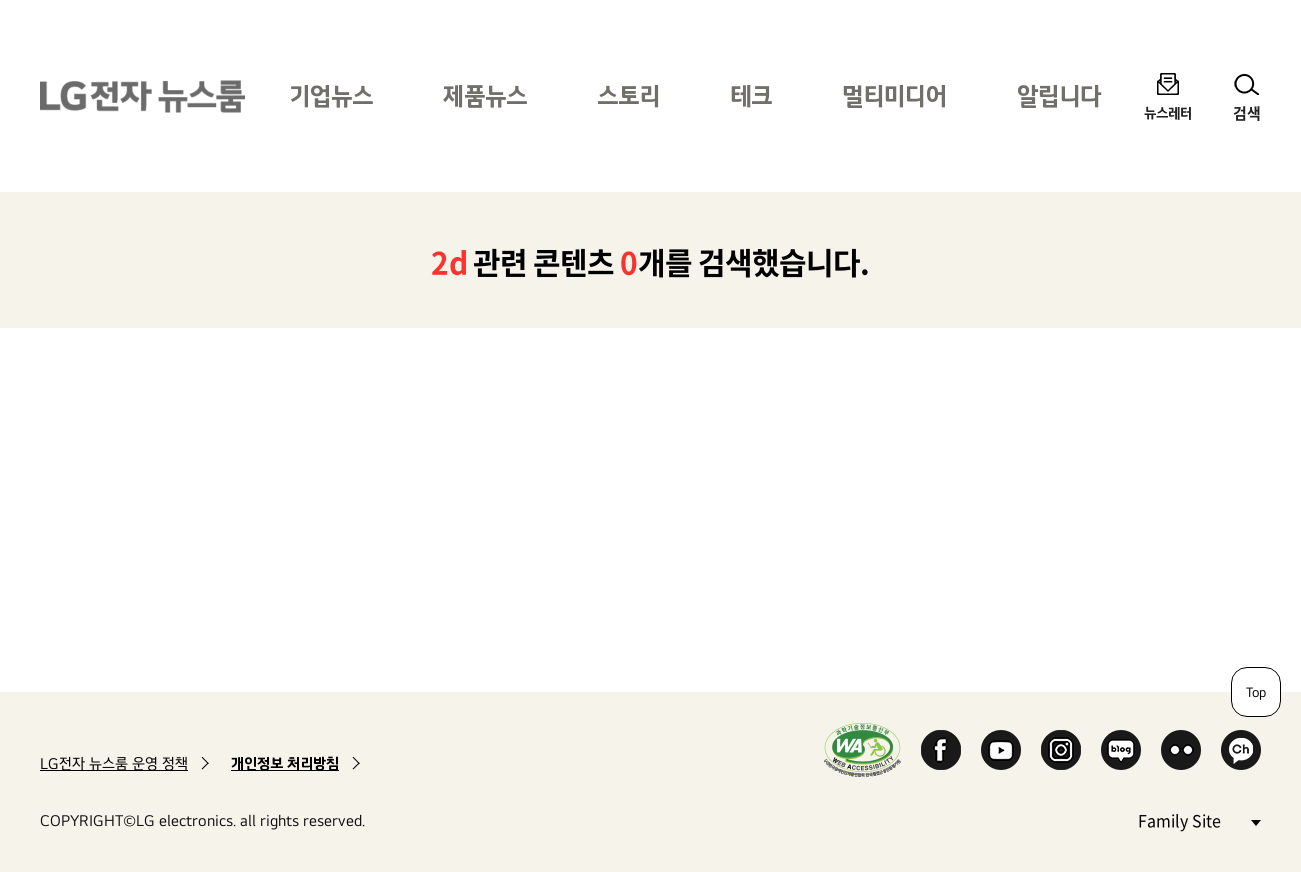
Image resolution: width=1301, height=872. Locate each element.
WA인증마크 (862, 749)
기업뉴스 (331, 95)
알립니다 (1059, 95)
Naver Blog (1121, 750)
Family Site (1199, 819)
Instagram (1061, 750)
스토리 (628, 95)
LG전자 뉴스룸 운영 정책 (114, 763)
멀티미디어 (894, 95)
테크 (751, 95)
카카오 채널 (1241, 750)
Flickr (1181, 750)
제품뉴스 (485, 95)
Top (1256, 692)
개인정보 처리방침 (285, 763)
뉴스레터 (1168, 112)
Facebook (941, 750)
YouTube (1001, 750)
